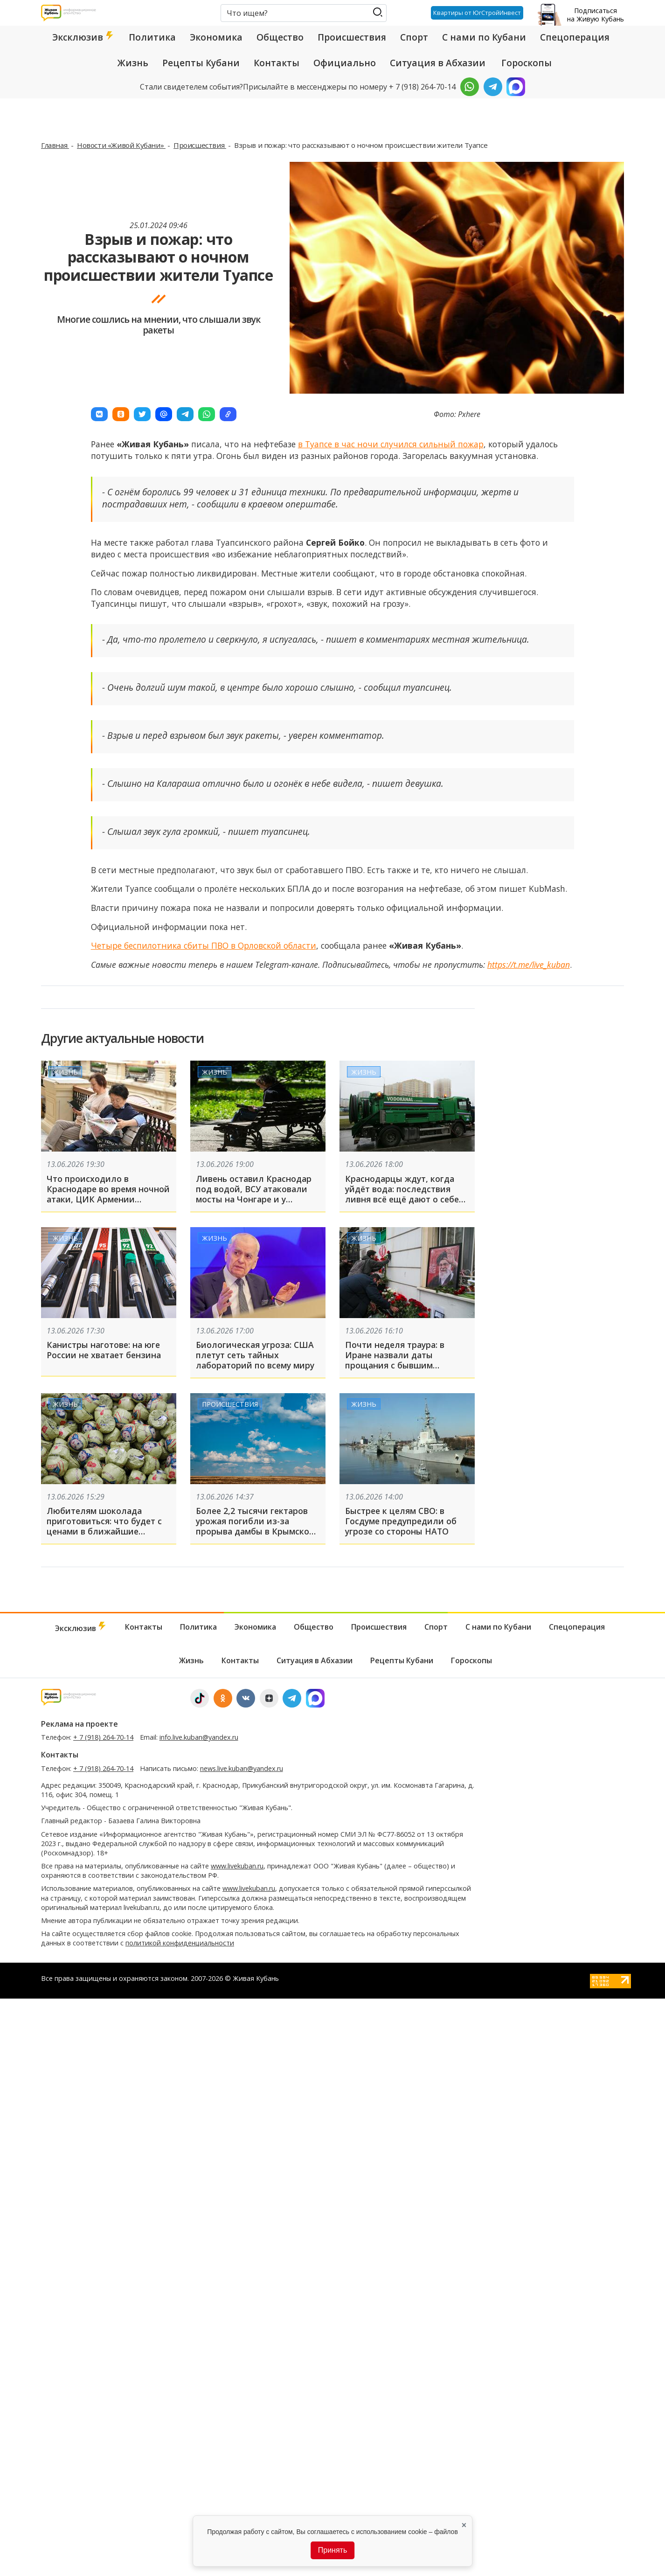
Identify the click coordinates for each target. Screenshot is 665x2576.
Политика (152, 37)
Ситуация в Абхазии (437, 63)
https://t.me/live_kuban (528, 964)
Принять (332, 2550)
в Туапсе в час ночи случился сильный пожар (391, 444)
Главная (55, 145)
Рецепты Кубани (201, 63)
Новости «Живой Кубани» (121, 145)
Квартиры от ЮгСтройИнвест (477, 12)
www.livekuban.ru (237, 1865)
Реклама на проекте (79, 1724)
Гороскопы (526, 63)
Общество (280, 37)
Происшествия (352, 37)
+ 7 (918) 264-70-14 (103, 1737)
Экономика (216, 37)
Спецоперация (575, 37)
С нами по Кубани (484, 37)
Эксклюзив (83, 37)
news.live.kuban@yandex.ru (241, 1768)
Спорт (414, 37)
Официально (344, 63)
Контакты (276, 63)
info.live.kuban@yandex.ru (198, 1737)
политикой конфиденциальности (179, 1942)
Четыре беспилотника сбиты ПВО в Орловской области (203, 945)
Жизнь (133, 63)
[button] (99, 414)
